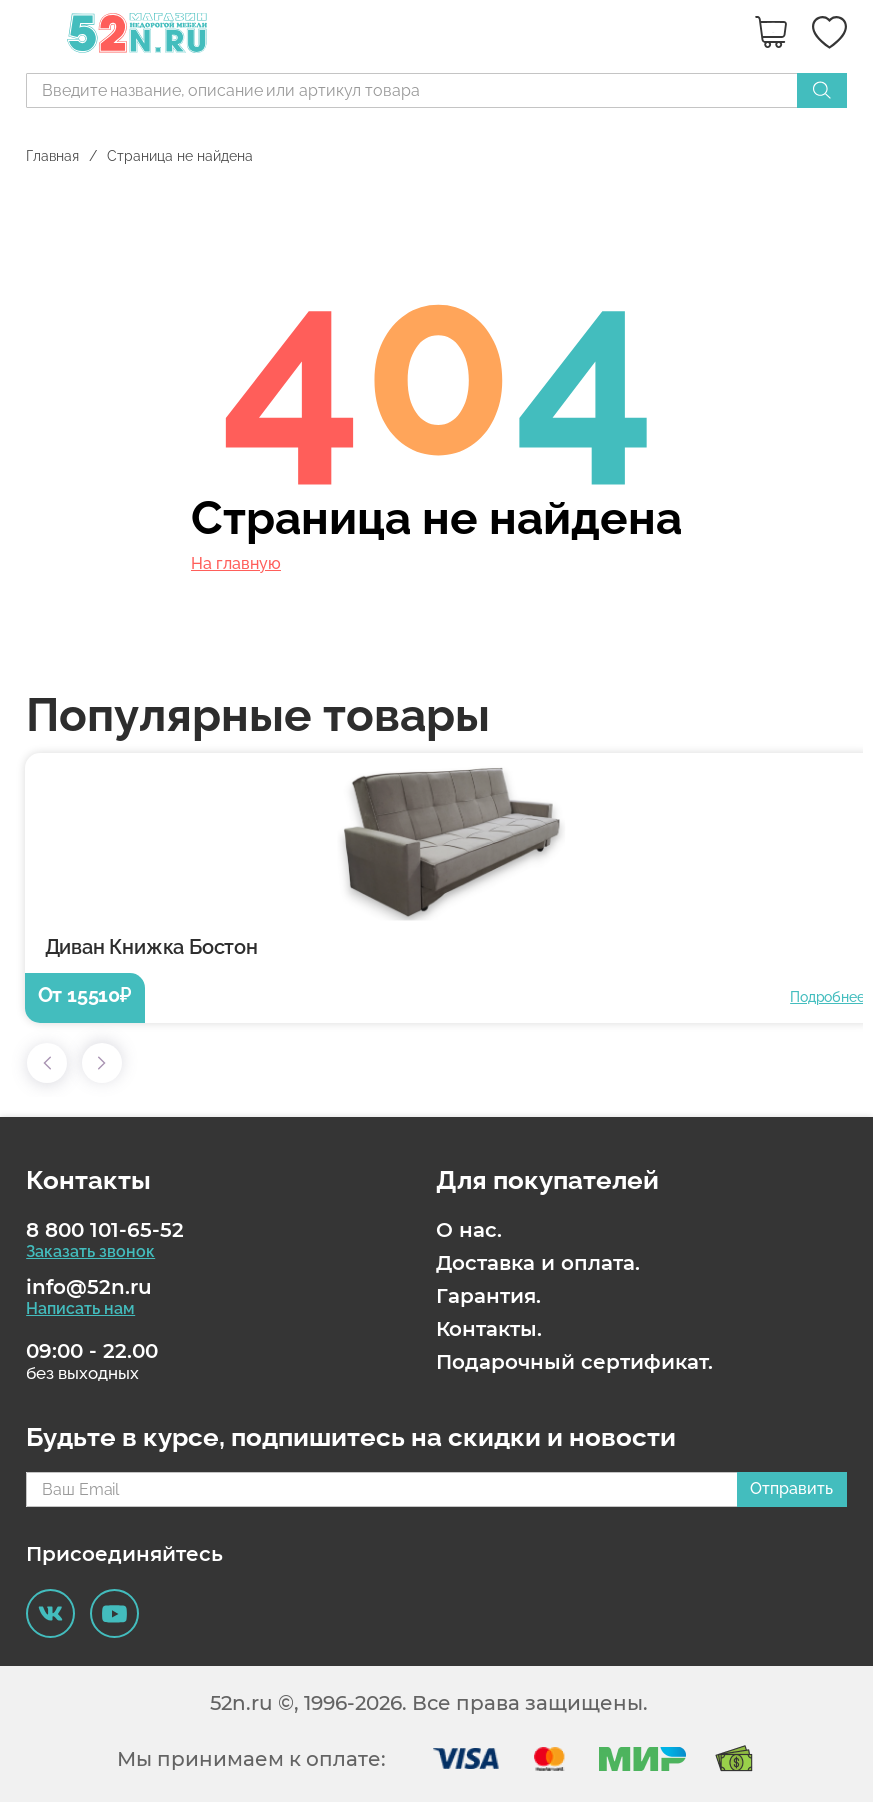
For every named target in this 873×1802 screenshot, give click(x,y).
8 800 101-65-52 (105, 1230)
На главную (236, 564)
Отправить (791, 1488)
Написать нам (80, 1308)
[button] (47, 1063)
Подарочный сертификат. (574, 1362)
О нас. (469, 1230)
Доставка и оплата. (538, 1263)
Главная (52, 156)
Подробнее (827, 997)
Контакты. (489, 1329)
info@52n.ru (89, 1287)
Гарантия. (488, 1296)
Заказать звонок (90, 1251)
